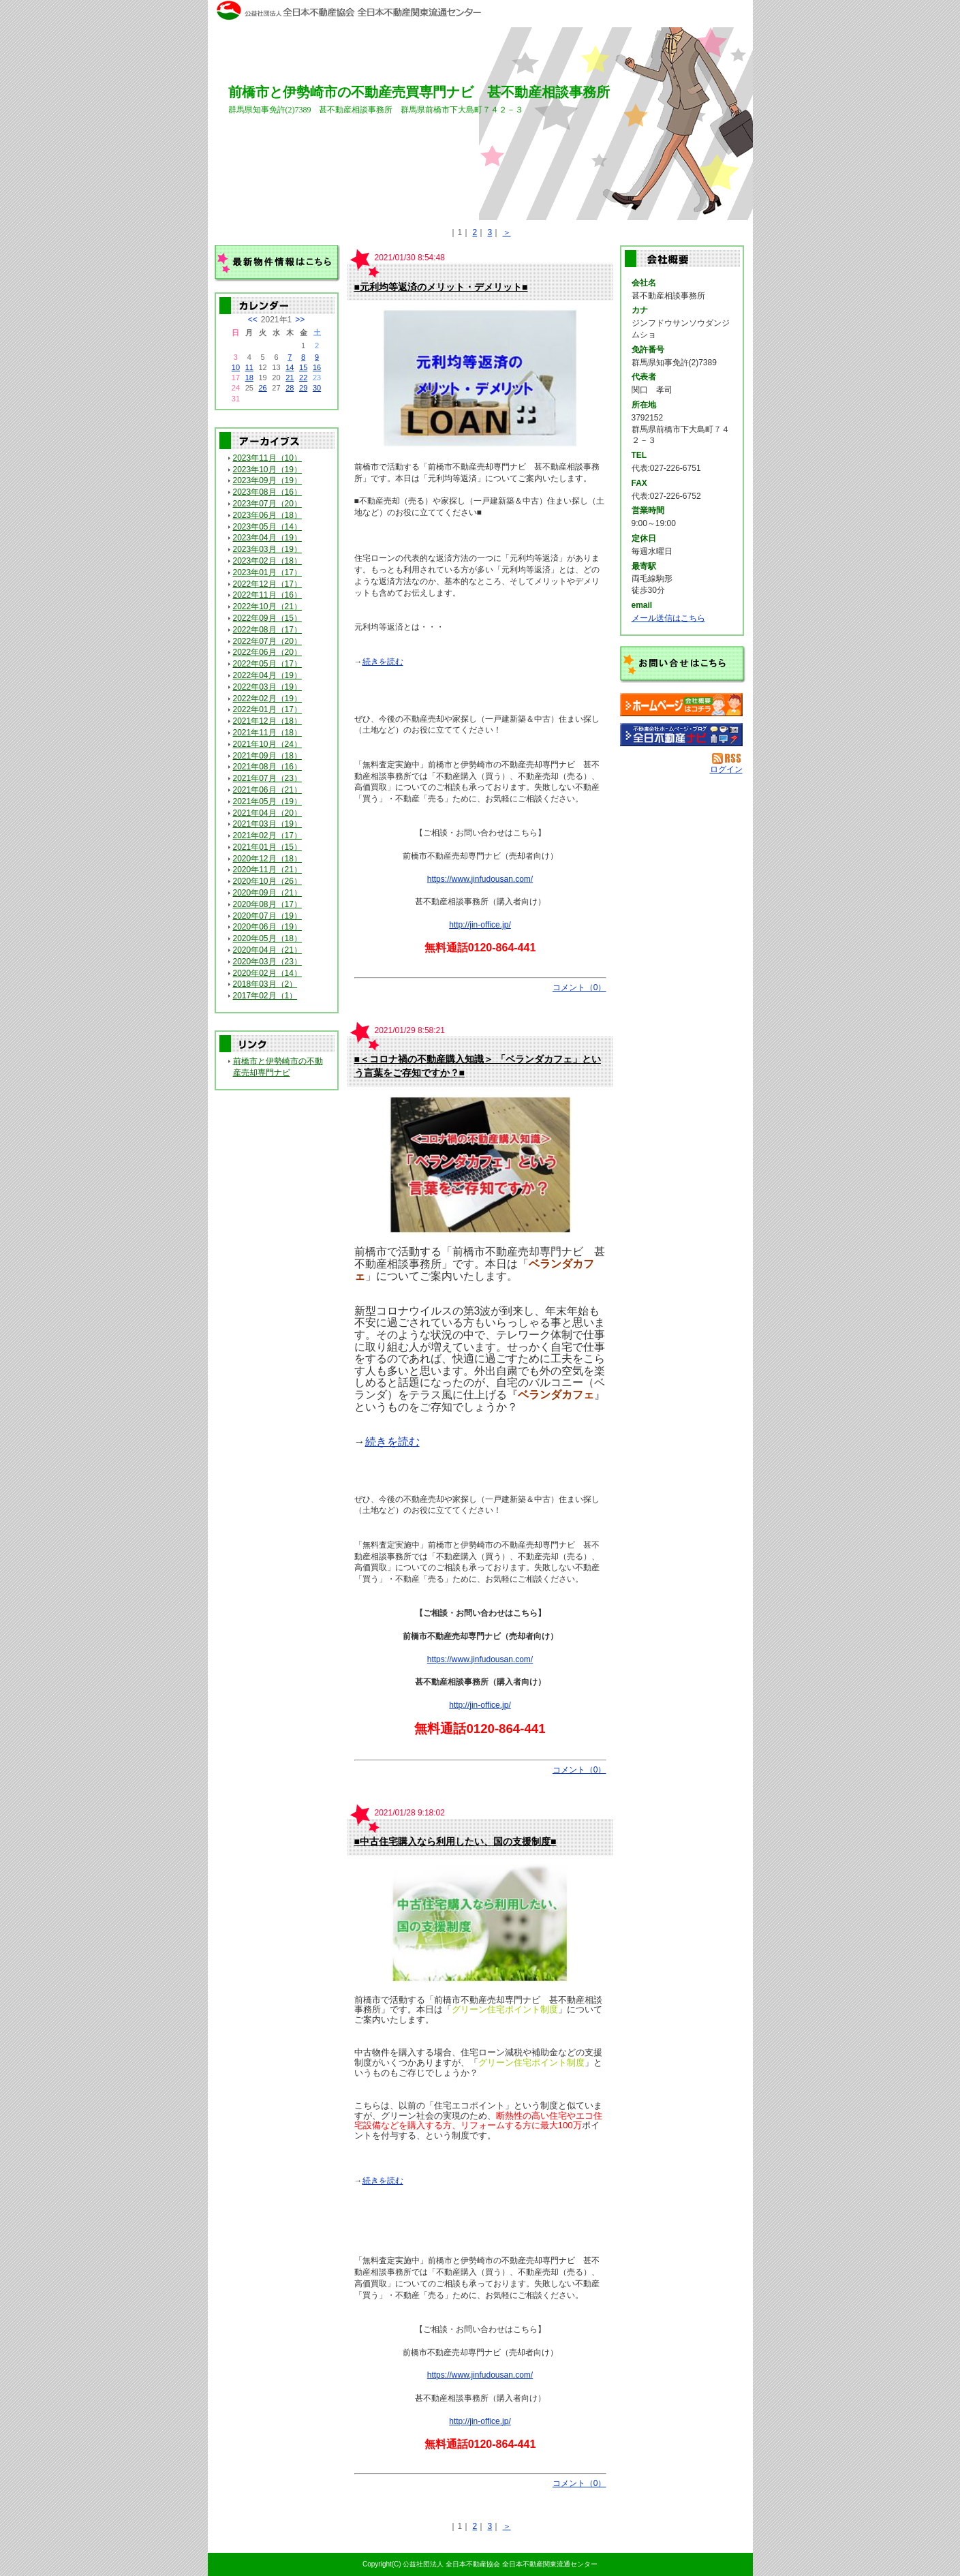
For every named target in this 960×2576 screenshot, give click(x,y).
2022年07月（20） (267, 641)
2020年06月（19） (267, 927)
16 (317, 367)
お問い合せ (682, 664)
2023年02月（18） (267, 561)
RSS (727, 758)
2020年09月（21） (267, 893)
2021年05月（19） (267, 801)
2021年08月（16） (267, 766)
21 (289, 377)
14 (289, 367)
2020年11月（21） (267, 869)
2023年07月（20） (267, 503)
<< (253, 319)
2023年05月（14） (267, 527)
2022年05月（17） (267, 664)
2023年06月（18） (267, 515)
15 (303, 367)
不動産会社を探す (681, 734)
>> (300, 319)
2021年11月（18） (267, 732)
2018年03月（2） (265, 984)
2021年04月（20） (267, 813)
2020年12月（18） (267, 858)
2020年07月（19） (267, 916)
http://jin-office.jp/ (480, 925)
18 (249, 377)
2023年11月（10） (267, 458)
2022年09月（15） (267, 618)
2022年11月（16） (267, 595)
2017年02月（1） (265, 995)
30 (317, 388)
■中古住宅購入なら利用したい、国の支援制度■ (455, 1841)
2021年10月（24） (267, 744)
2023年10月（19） (267, 469)
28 (289, 388)
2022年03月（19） (267, 687)
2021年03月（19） (267, 824)
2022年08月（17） (267, 629)
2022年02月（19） (267, 698)
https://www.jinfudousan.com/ (480, 879)
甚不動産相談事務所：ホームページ (681, 704)
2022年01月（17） (267, 709)
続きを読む (382, 661)
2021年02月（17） (267, 835)
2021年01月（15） (267, 847)
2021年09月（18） (267, 756)
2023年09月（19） (267, 480)
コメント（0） (579, 987)
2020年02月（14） (267, 973)
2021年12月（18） (267, 721)
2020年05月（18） (267, 938)
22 (303, 377)
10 (236, 367)
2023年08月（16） (267, 492)
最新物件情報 (277, 263)
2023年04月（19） (267, 537)
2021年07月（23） (267, 778)
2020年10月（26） (267, 881)
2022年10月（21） (267, 606)
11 (249, 367)
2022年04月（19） (267, 675)
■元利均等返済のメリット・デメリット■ (441, 286)
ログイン (726, 769)
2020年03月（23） (267, 961)
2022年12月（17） (267, 584)
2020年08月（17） (267, 904)
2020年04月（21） (267, 950)
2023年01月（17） (267, 572)
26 (262, 388)
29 (303, 388)
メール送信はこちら (668, 618)
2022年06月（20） (267, 652)
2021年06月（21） (267, 790)
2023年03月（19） (267, 549)
